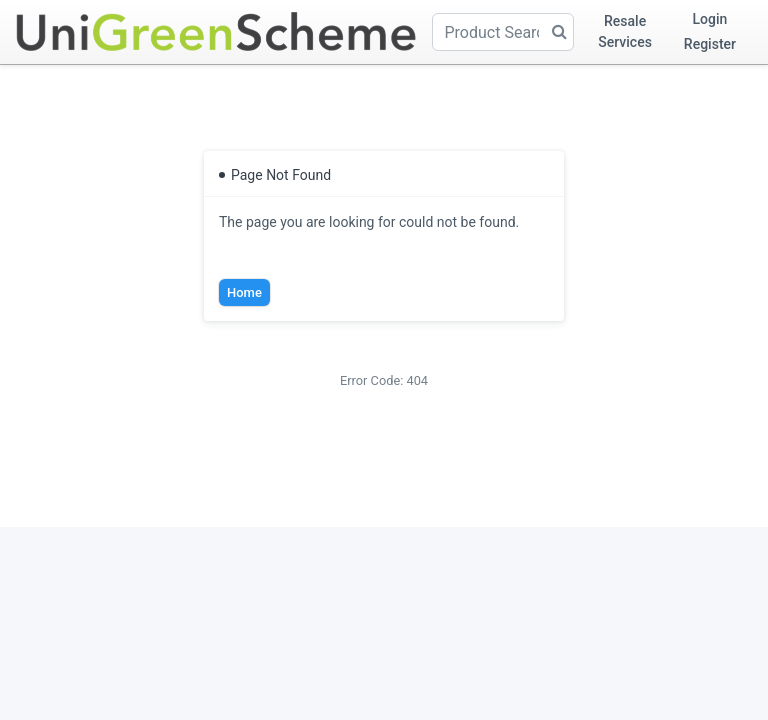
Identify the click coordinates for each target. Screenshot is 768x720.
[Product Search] (503, 32)
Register (710, 44)
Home (244, 292)
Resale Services (625, 31)
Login (710, 19)
